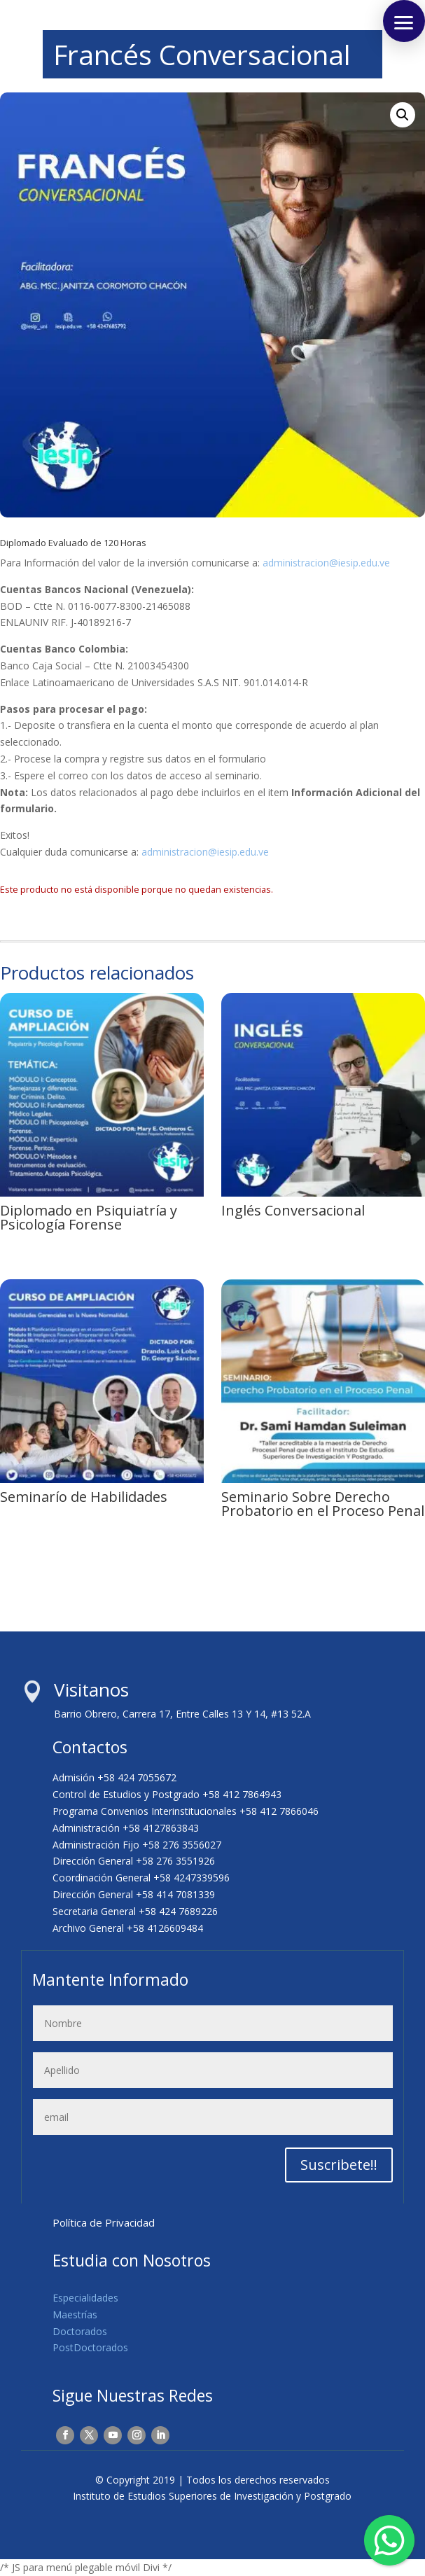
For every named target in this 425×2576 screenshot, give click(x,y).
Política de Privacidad (104, 2222)
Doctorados (80, 2331)
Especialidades (85, 2297)
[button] (402, 114)
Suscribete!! (338, 2164)
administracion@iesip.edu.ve (326, 562)
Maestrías (75, 2314)
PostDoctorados (90, 2347)
